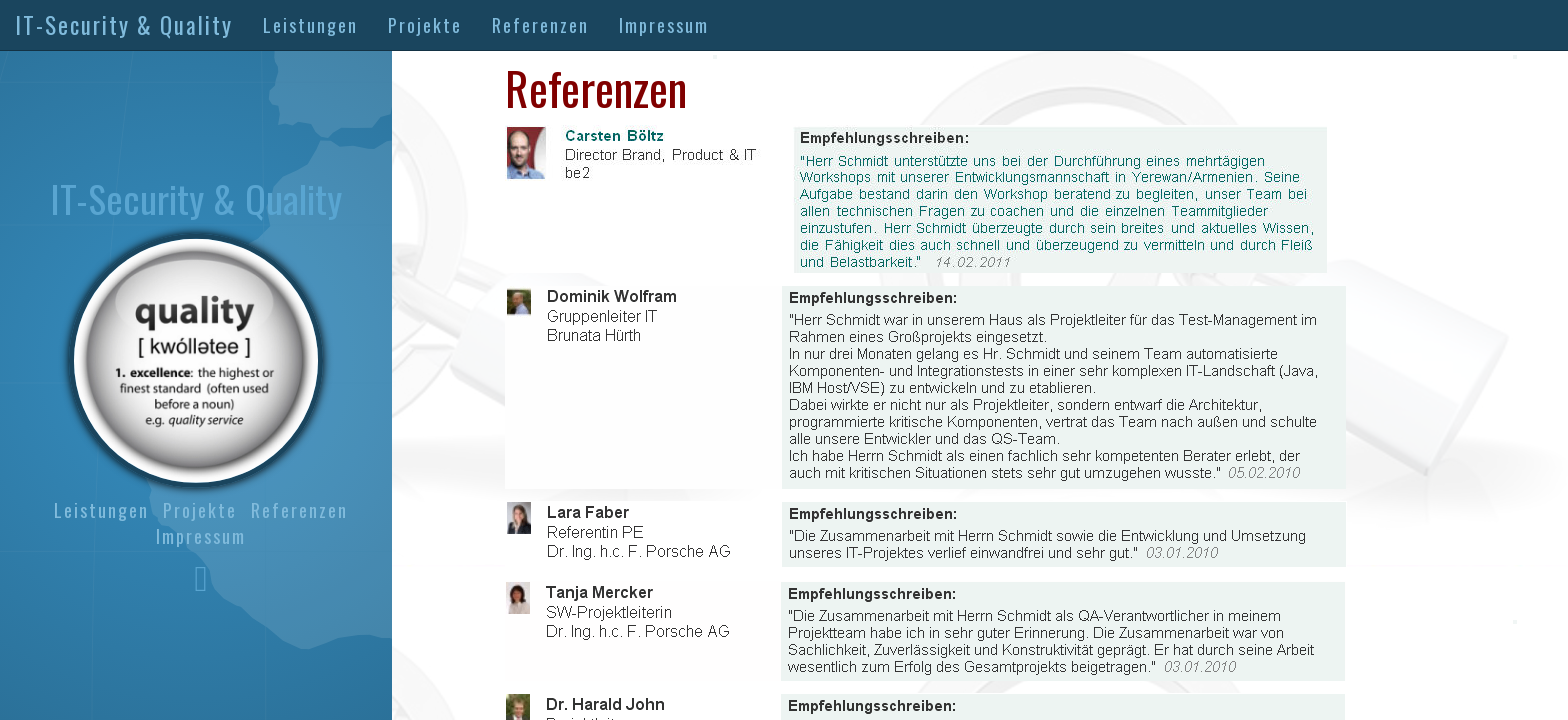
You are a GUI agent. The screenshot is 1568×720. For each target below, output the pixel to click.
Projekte (425, 25)
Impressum (664, 25)
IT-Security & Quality (124, 25)
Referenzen (540, 25)
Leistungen (310, 25)
